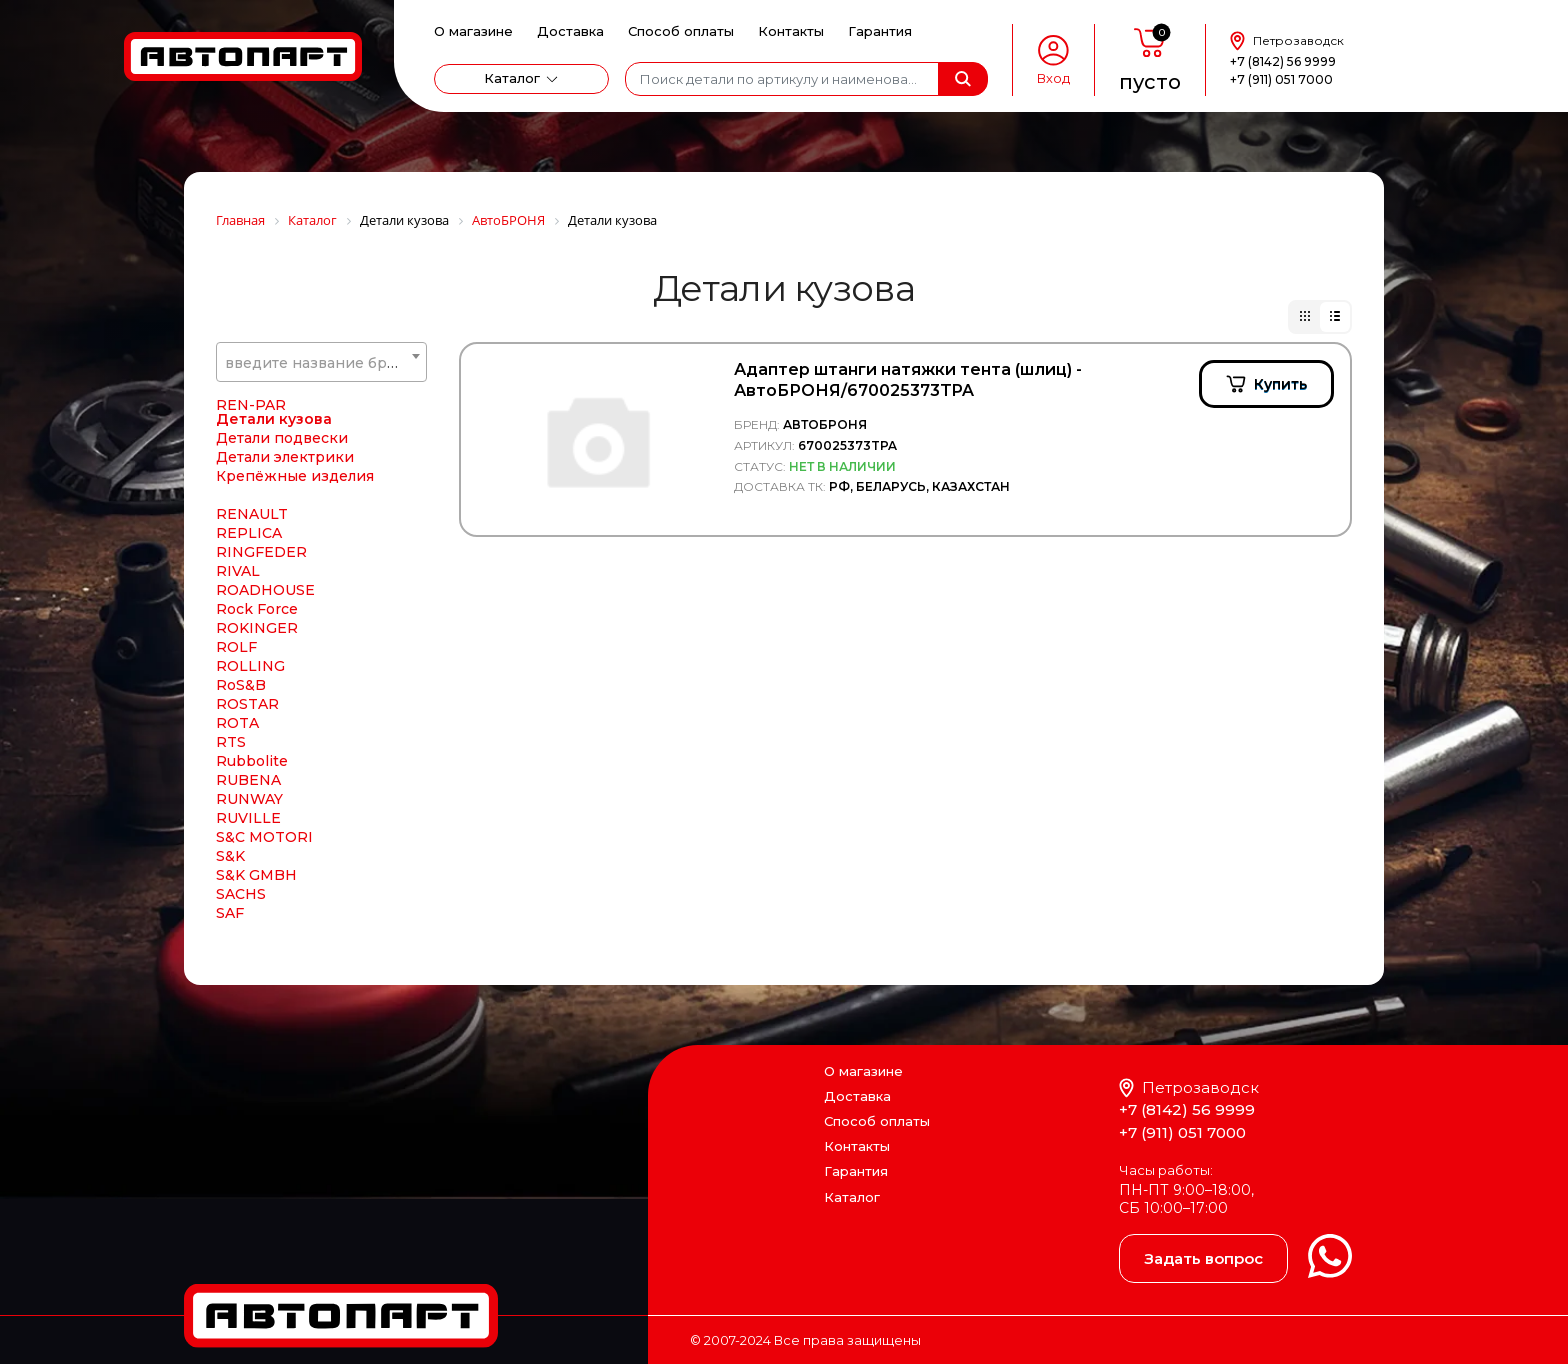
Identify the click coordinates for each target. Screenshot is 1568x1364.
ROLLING (250, 688)
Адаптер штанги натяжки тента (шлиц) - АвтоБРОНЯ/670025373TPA (908, 380)
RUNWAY (249, 821)
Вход (1053, 78)
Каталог (512, 78)
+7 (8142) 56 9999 (1283, 61)
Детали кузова (274, 441)
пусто (1150, 82)
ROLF (236, 669)
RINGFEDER (261, 574)
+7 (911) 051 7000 (1281, 79)
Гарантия (880, 31)
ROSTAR (247, 726)
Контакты (791, 31)
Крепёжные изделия (295, 498)
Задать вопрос (1203, 1258)
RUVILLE (248, 840)
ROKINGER (257, 650)
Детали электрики (285, 479)
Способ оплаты (681, 31)
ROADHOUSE (265, 612)
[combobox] (321, 362)
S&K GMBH (256, 897)
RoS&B (241, 707)
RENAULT (252, 536)
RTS (231, 764)
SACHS (241, 916)
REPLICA (249, 555)
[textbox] (321, 363)
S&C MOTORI (264, 859)
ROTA (237, 745)
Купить (1280, 384)
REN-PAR (251, 427)
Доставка (570, 31)
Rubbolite (252, 783)
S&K (230, 878)
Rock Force (257, 631)
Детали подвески (282, 460)
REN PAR (250, 408)
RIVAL (238, 593)
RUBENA (248, 802)
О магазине (473, 31)
